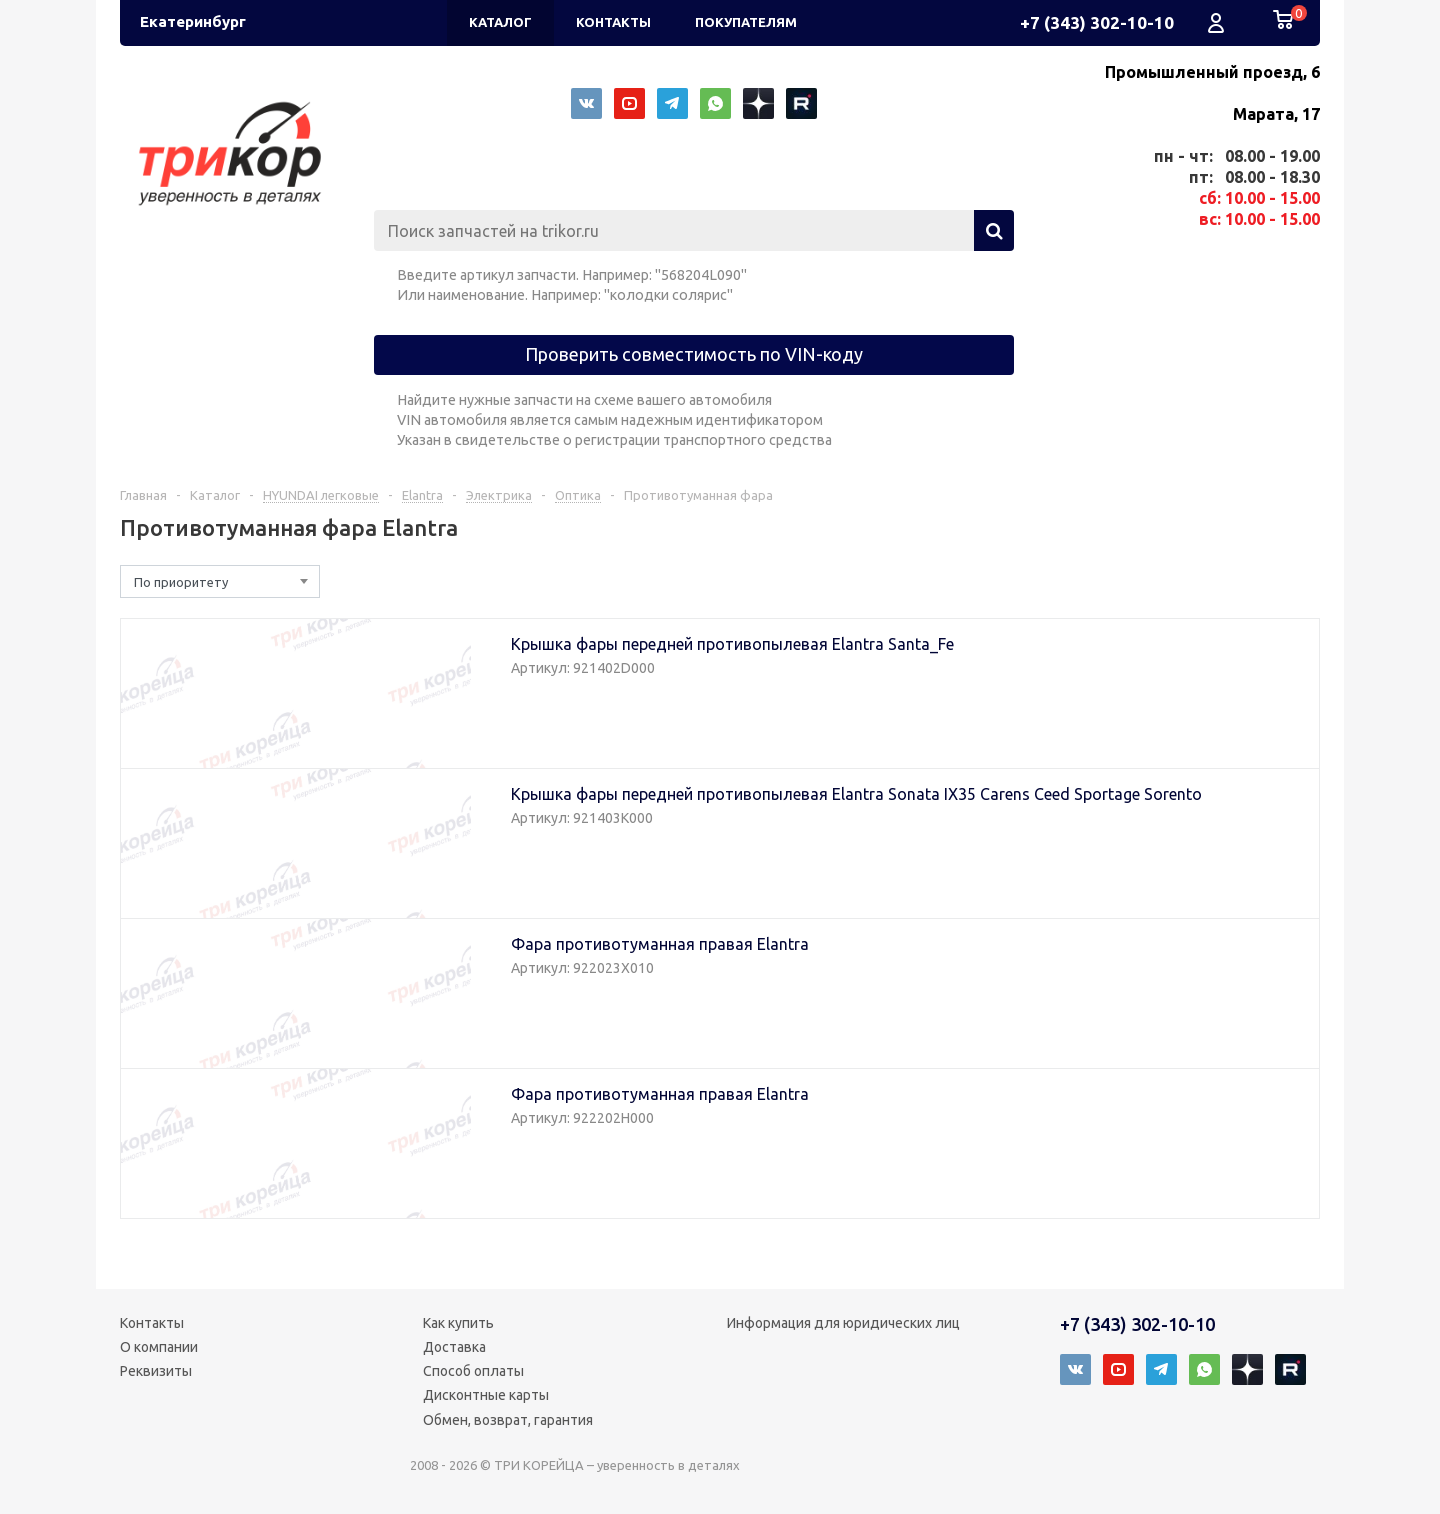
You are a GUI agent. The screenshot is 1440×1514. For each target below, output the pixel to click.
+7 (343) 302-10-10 (1097, 22)
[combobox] (220, 581)
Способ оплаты (473, 1371)
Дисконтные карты (486, 1395)
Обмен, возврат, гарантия (508, 1420)
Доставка (454, 1347)
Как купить (458, 1323)
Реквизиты (156, 1371)
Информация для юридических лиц (843, 1323)
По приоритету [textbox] (181, 582)
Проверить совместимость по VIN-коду (694, 354)
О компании (159, 1347)
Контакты (152, 1323)
